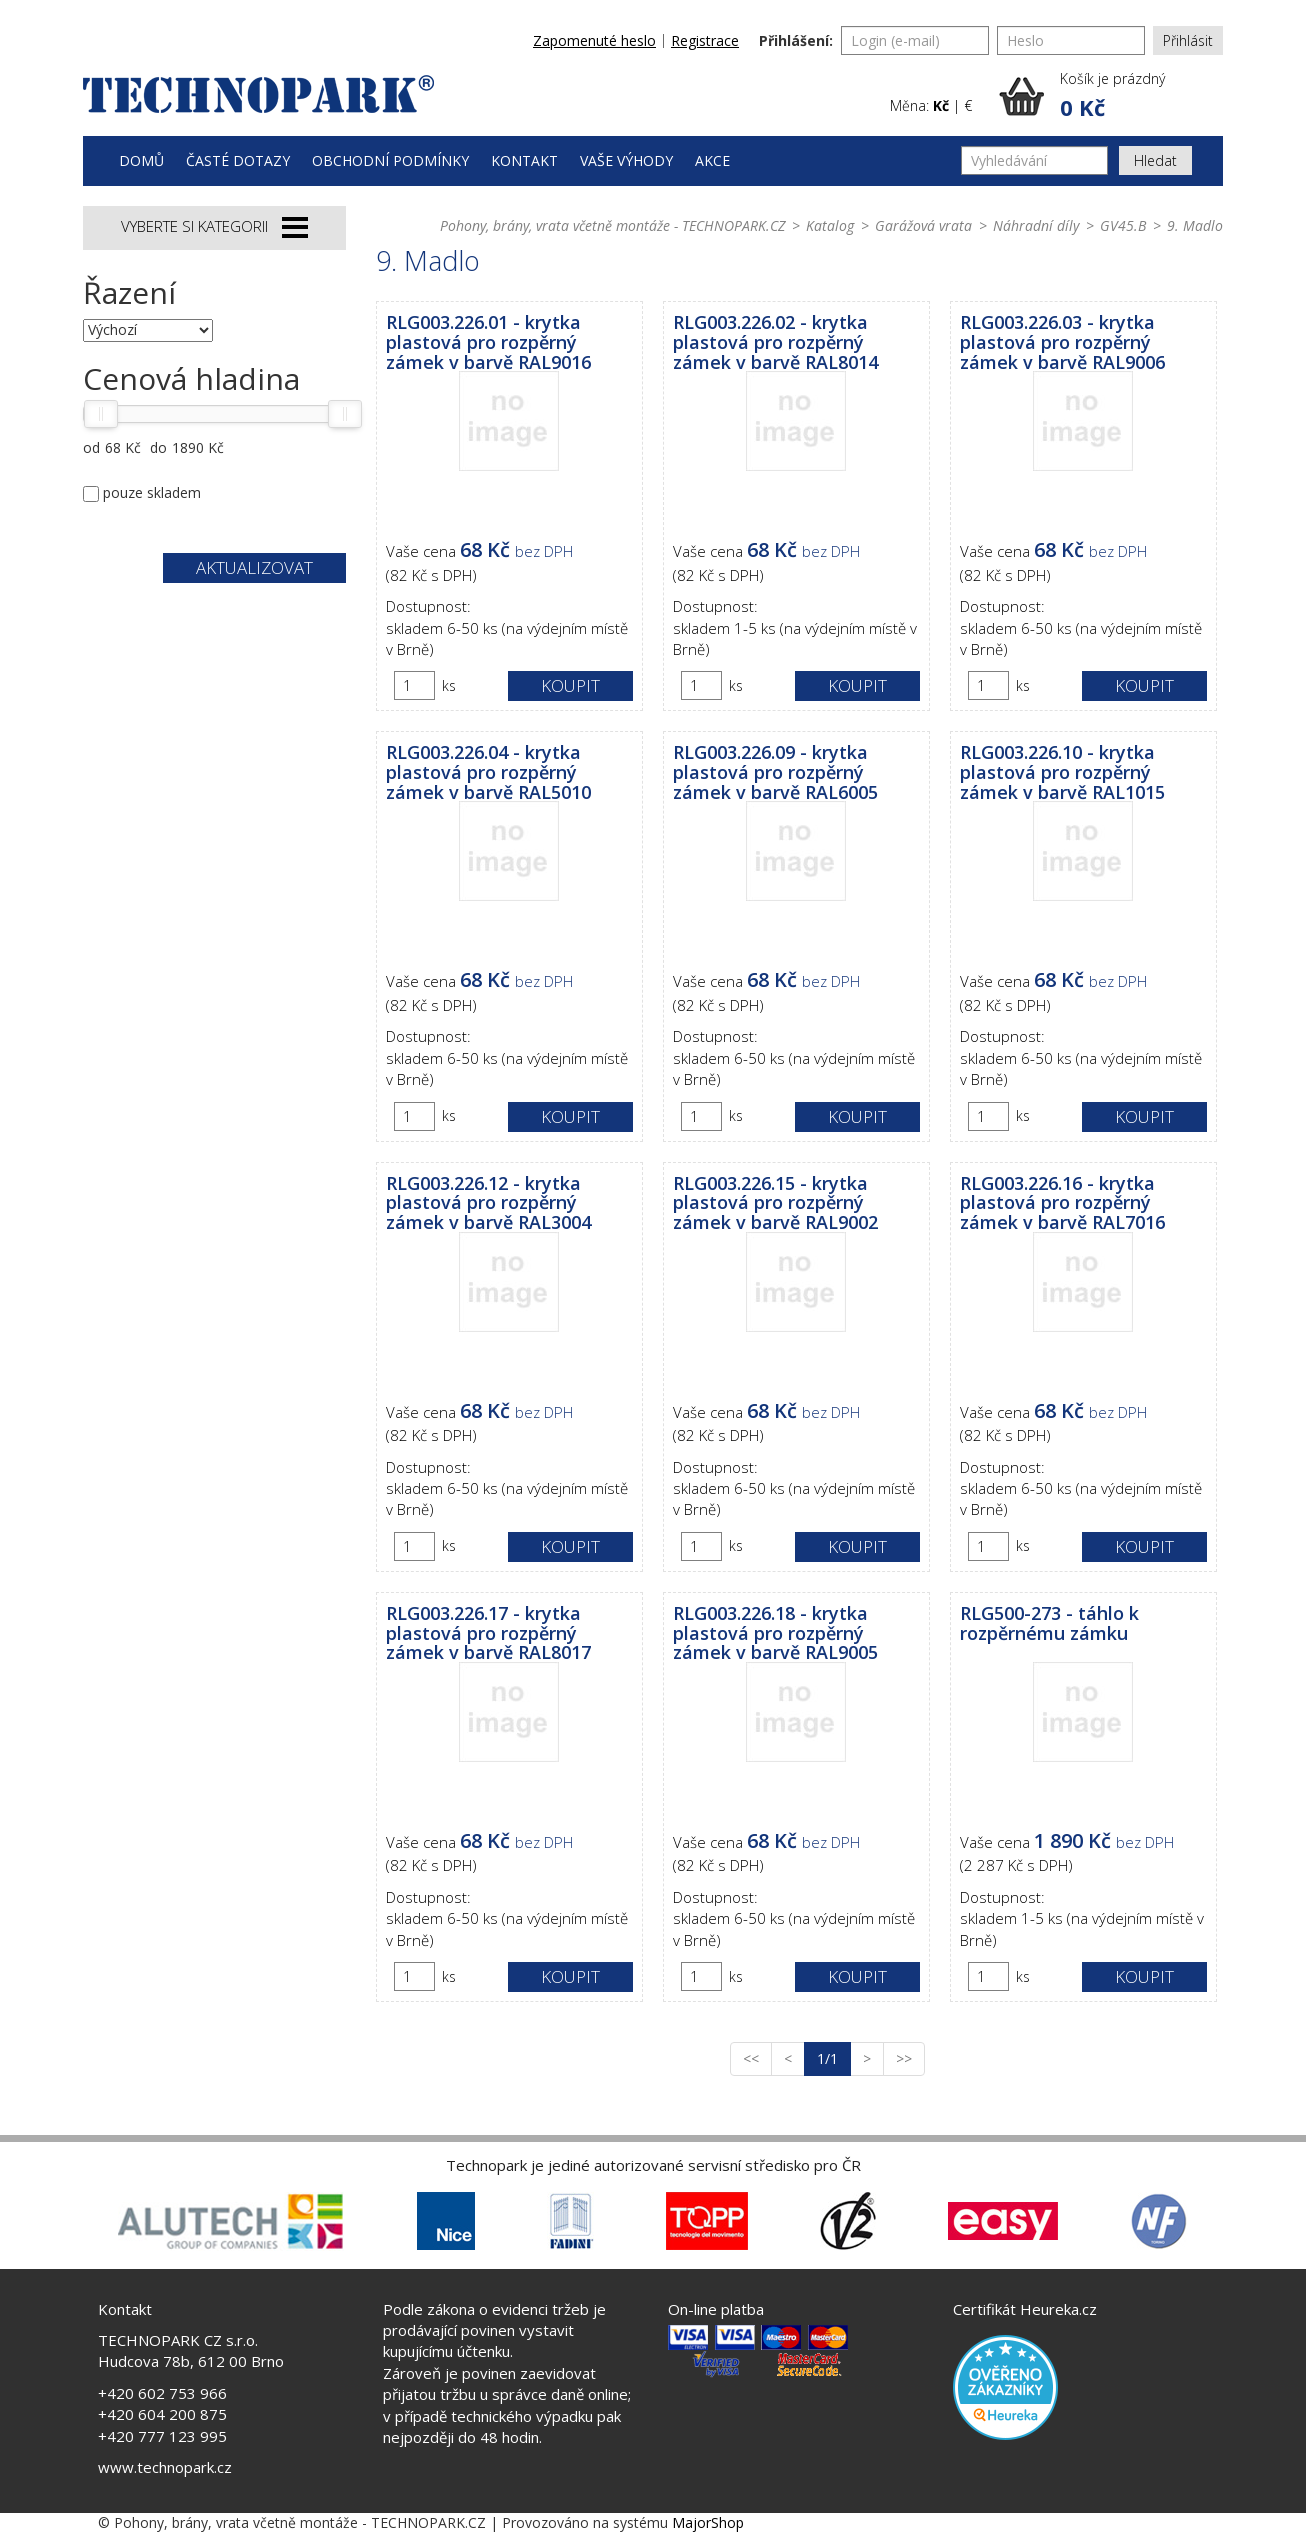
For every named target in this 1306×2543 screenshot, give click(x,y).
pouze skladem (152, 492)
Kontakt (524, 160)
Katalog (830, 225)
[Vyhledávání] (1034, 160)
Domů (141, 160)
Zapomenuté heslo (594, 40)
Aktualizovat (254, 567)
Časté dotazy (238, 160)
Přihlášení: (796, 40)
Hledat (1155, 160)
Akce (712, 160)
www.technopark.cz (165, 2467)
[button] (1111, 96)
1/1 (834, 2058)
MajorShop (708, 2522)
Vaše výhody (626, 160)
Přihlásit (1188, 40)
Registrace (705, 40)
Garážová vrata (923, 225)
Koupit (570, 685)
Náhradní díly (1036, 225)
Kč (941, 105)
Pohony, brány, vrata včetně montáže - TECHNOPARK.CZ (612, 225)
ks (449, 685)
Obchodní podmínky (390, 160)
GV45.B (1123, 225)
